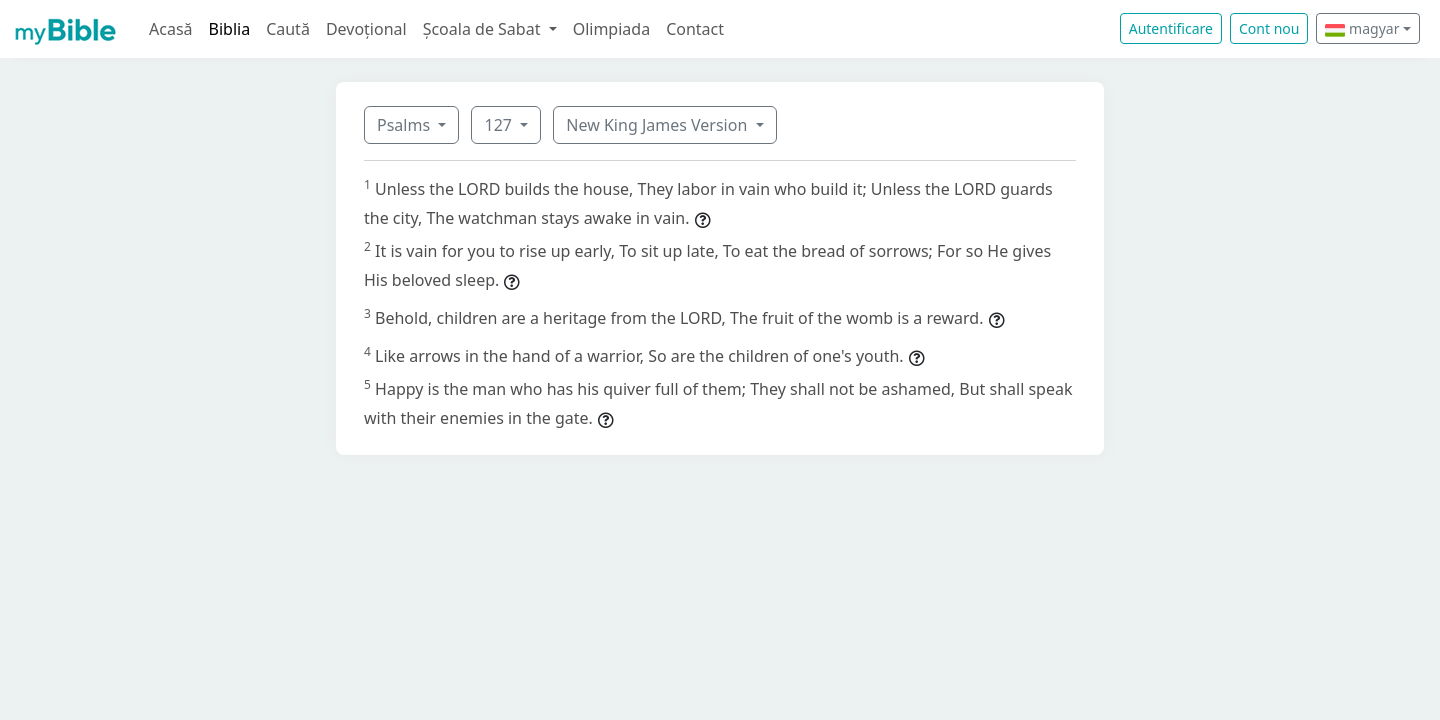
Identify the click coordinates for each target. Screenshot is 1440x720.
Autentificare (1171, 28)
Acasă (171, 29)
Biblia (230, 29)
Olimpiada (611, 29)
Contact (695, 29)
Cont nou (1269, 28)
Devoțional (366, 29)
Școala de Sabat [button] (484, 29)
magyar (1362, 28)
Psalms (405, 125)
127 (500, 125)
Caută (288, 29)
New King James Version (658, 125)
